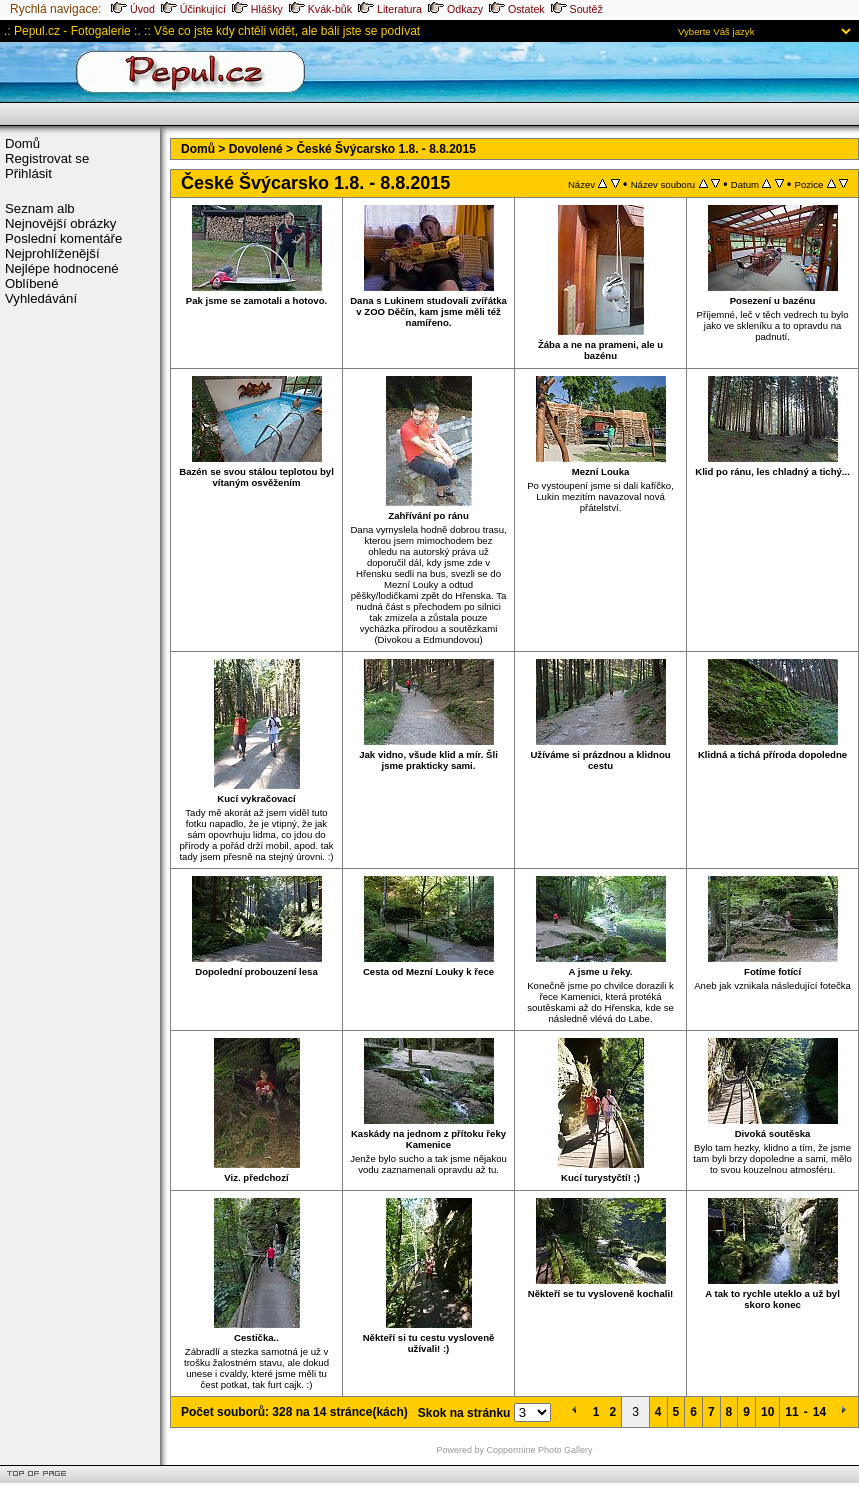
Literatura (390, 9)
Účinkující (193, 9)
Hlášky (257, 9)
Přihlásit (28, 173)
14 (819, 1412)
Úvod (133, 9)
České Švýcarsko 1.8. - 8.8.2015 (385, 149)
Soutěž (577, 9)
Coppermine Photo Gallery (540, 1450)
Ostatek (517, 9)
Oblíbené (32, 283)
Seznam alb (40, 208)
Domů (22, 143)
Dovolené (256, 149)
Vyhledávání (41, 298)
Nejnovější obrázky (60, 223)
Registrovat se (47, 158)
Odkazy (455, 9)
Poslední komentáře (63, 238)
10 (767, 1412)
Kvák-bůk (320, 9)
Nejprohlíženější (52, 253)
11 (791, 1412)
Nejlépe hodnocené (62, 268)
